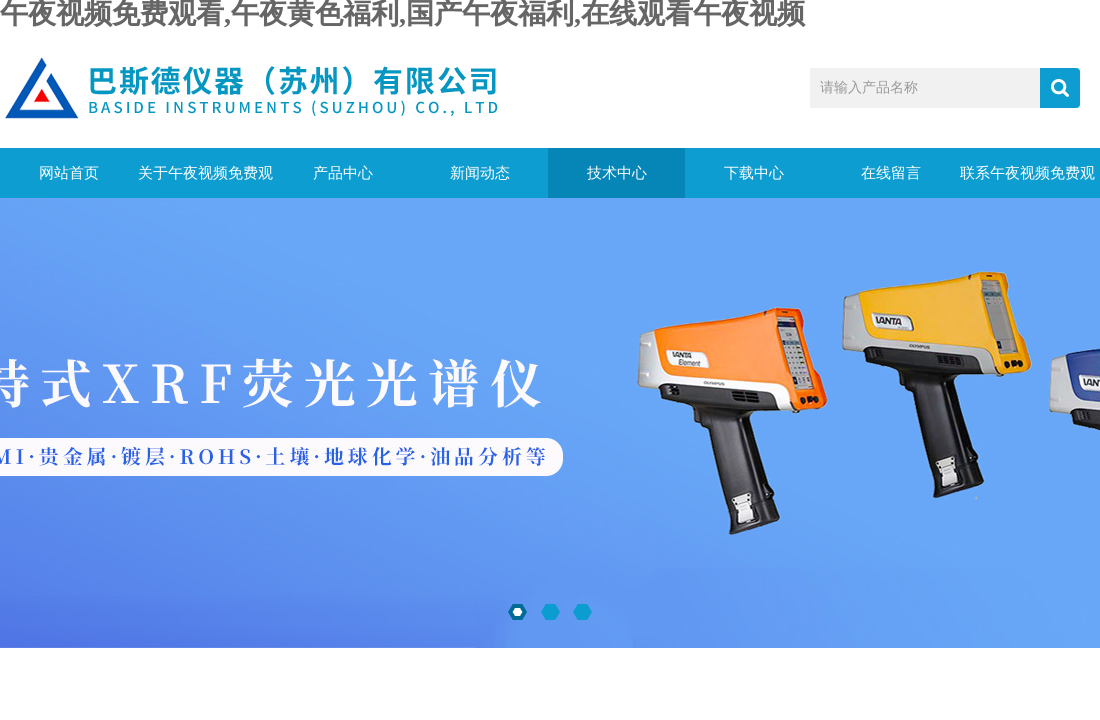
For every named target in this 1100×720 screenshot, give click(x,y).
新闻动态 (480, 173)
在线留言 (891, 173)
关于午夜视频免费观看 (205, 181)
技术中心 (617, 173)
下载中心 (754, 173)
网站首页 (69, 173)
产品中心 (343, 173)
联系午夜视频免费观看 (1027, 181)
